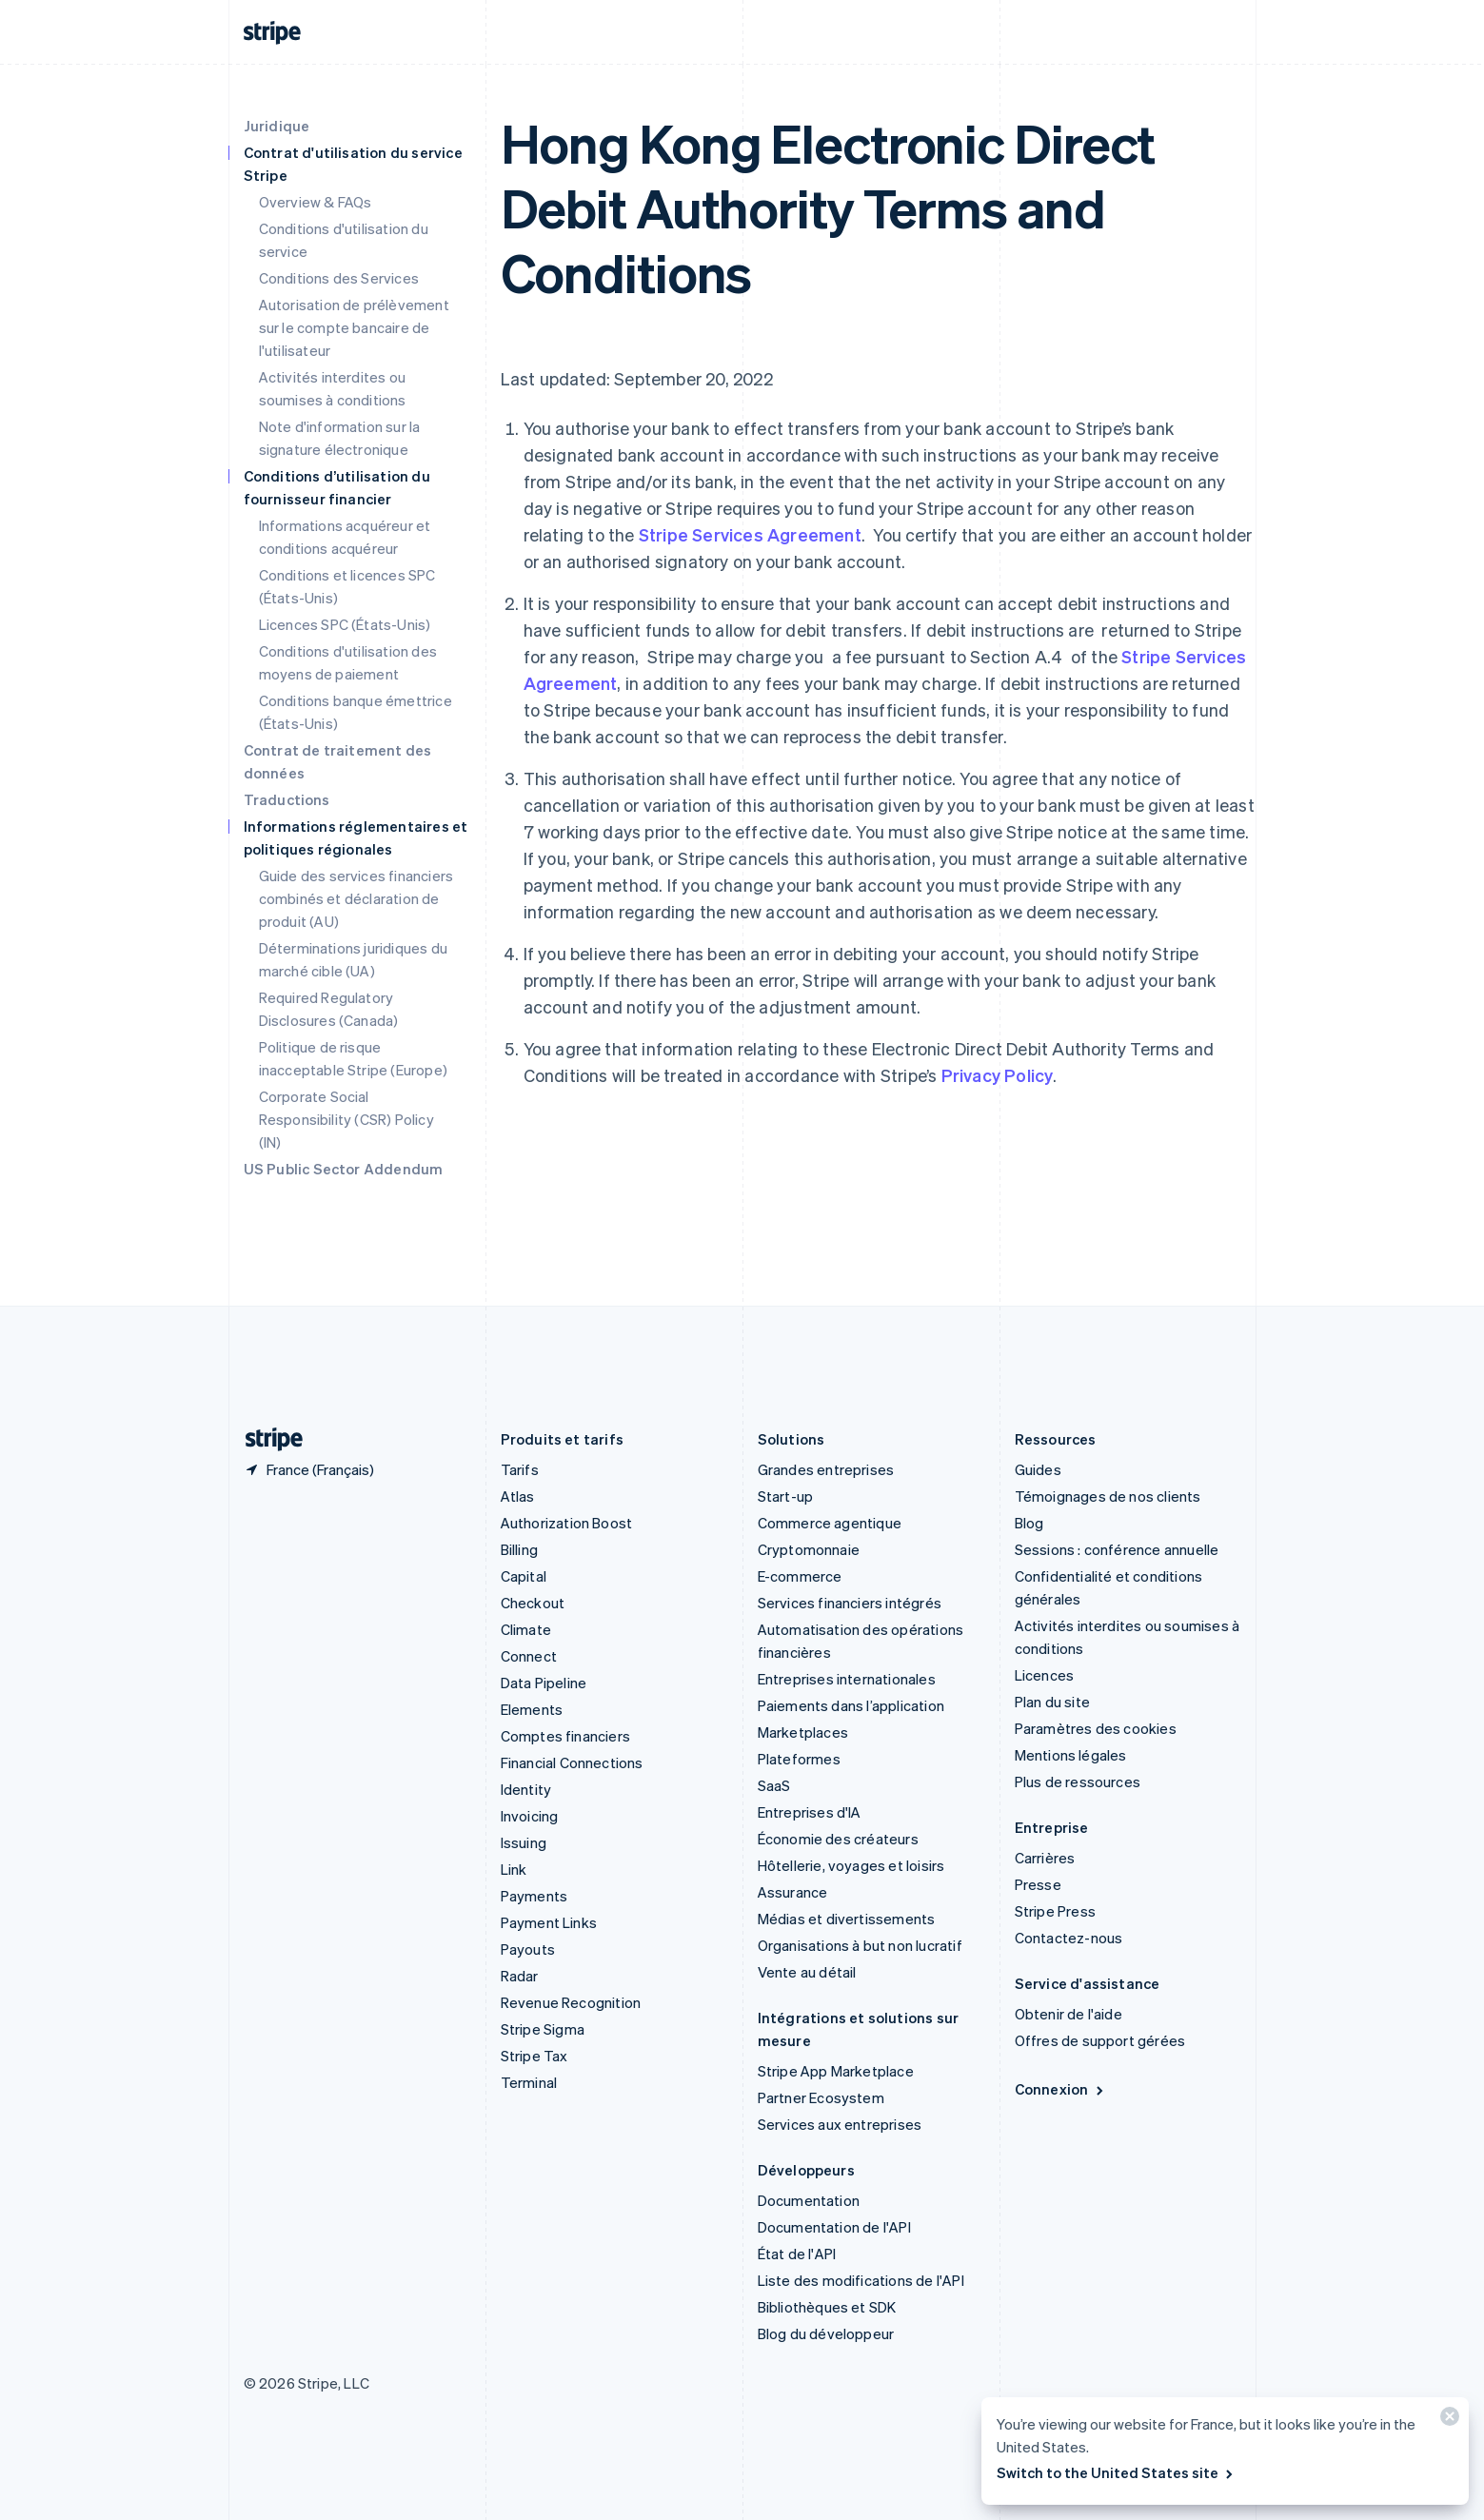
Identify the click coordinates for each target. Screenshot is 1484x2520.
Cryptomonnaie (809, 1549)
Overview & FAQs (315, 201)
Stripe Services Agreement (750, 534)
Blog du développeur (826, 2333)
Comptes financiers (566, 1735)
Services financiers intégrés (850, 1602)
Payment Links (549, 1922)
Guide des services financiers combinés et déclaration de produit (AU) (356, 898)
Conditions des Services (339, 277)
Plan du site (1052, 1701)
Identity (526, 1789)
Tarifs (520, 1469)
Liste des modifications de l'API (861, 2280)
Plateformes (799, 1758)
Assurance (793, 1891)
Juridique (277, 125)
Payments (534, 1895)
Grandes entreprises (826, 1469)
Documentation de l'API (834, 2226)
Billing (519, 1549)
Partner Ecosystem (821, 2097)
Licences (1045, 1674)
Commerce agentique (830, 1522)
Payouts (528, 1949)
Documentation (809, 2200)
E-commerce (800, 1575)
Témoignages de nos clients (1108, 1496)
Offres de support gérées (1100, 2040)
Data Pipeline (544, 1682)
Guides (1038, 1469)
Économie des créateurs (838, 1838)
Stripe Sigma (542, 2028)
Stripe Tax (534, 2055)
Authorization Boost (567, 1522)
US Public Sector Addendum (344, 1168)
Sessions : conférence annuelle (1117, 1549)
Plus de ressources (1078, 1781)
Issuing (523, 1842)
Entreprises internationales (847, 1678)
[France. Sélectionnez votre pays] (309, 1469)
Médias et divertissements (847, 1918)
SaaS (774, 1785)
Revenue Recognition (571, 2002)
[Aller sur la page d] (266, 1439)
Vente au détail (807, 1971)
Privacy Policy (997, 1075)
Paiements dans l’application (851, 1705)
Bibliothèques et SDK (827, 2306)
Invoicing (530, 1815)
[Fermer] (1447, 2420)
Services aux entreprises (840, 2124)
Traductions (287, 799)
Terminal (529, 2082)
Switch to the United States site (1116, 2472)
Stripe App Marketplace (836, 2070)
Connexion (1060, 2088)
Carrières (1045, 1857)
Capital (523, 1575)
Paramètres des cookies (1096, 1728)
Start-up (786, 1496)
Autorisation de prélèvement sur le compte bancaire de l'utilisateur (354, 327)
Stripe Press (1055, 1910)
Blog (1029, 1522)
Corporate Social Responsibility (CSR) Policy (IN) (346, 1119)
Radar (520, 1975)
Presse (1038, 1884)
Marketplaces (803, 1732)
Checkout (533, 1602)
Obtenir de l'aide (1068, 2013)
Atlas (518, 1496)
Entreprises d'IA (809, 1811)
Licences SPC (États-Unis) (345, 624)
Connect (529, 1655)
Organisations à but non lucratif (860, 1945)
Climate (526, 1629)
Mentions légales (1071, 1754)
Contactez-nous (1069, 1937)
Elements (532, 1709)
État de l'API (797, 2253)
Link (514, 1869)
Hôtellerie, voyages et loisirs (851, 1865)
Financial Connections (572, 1762)
